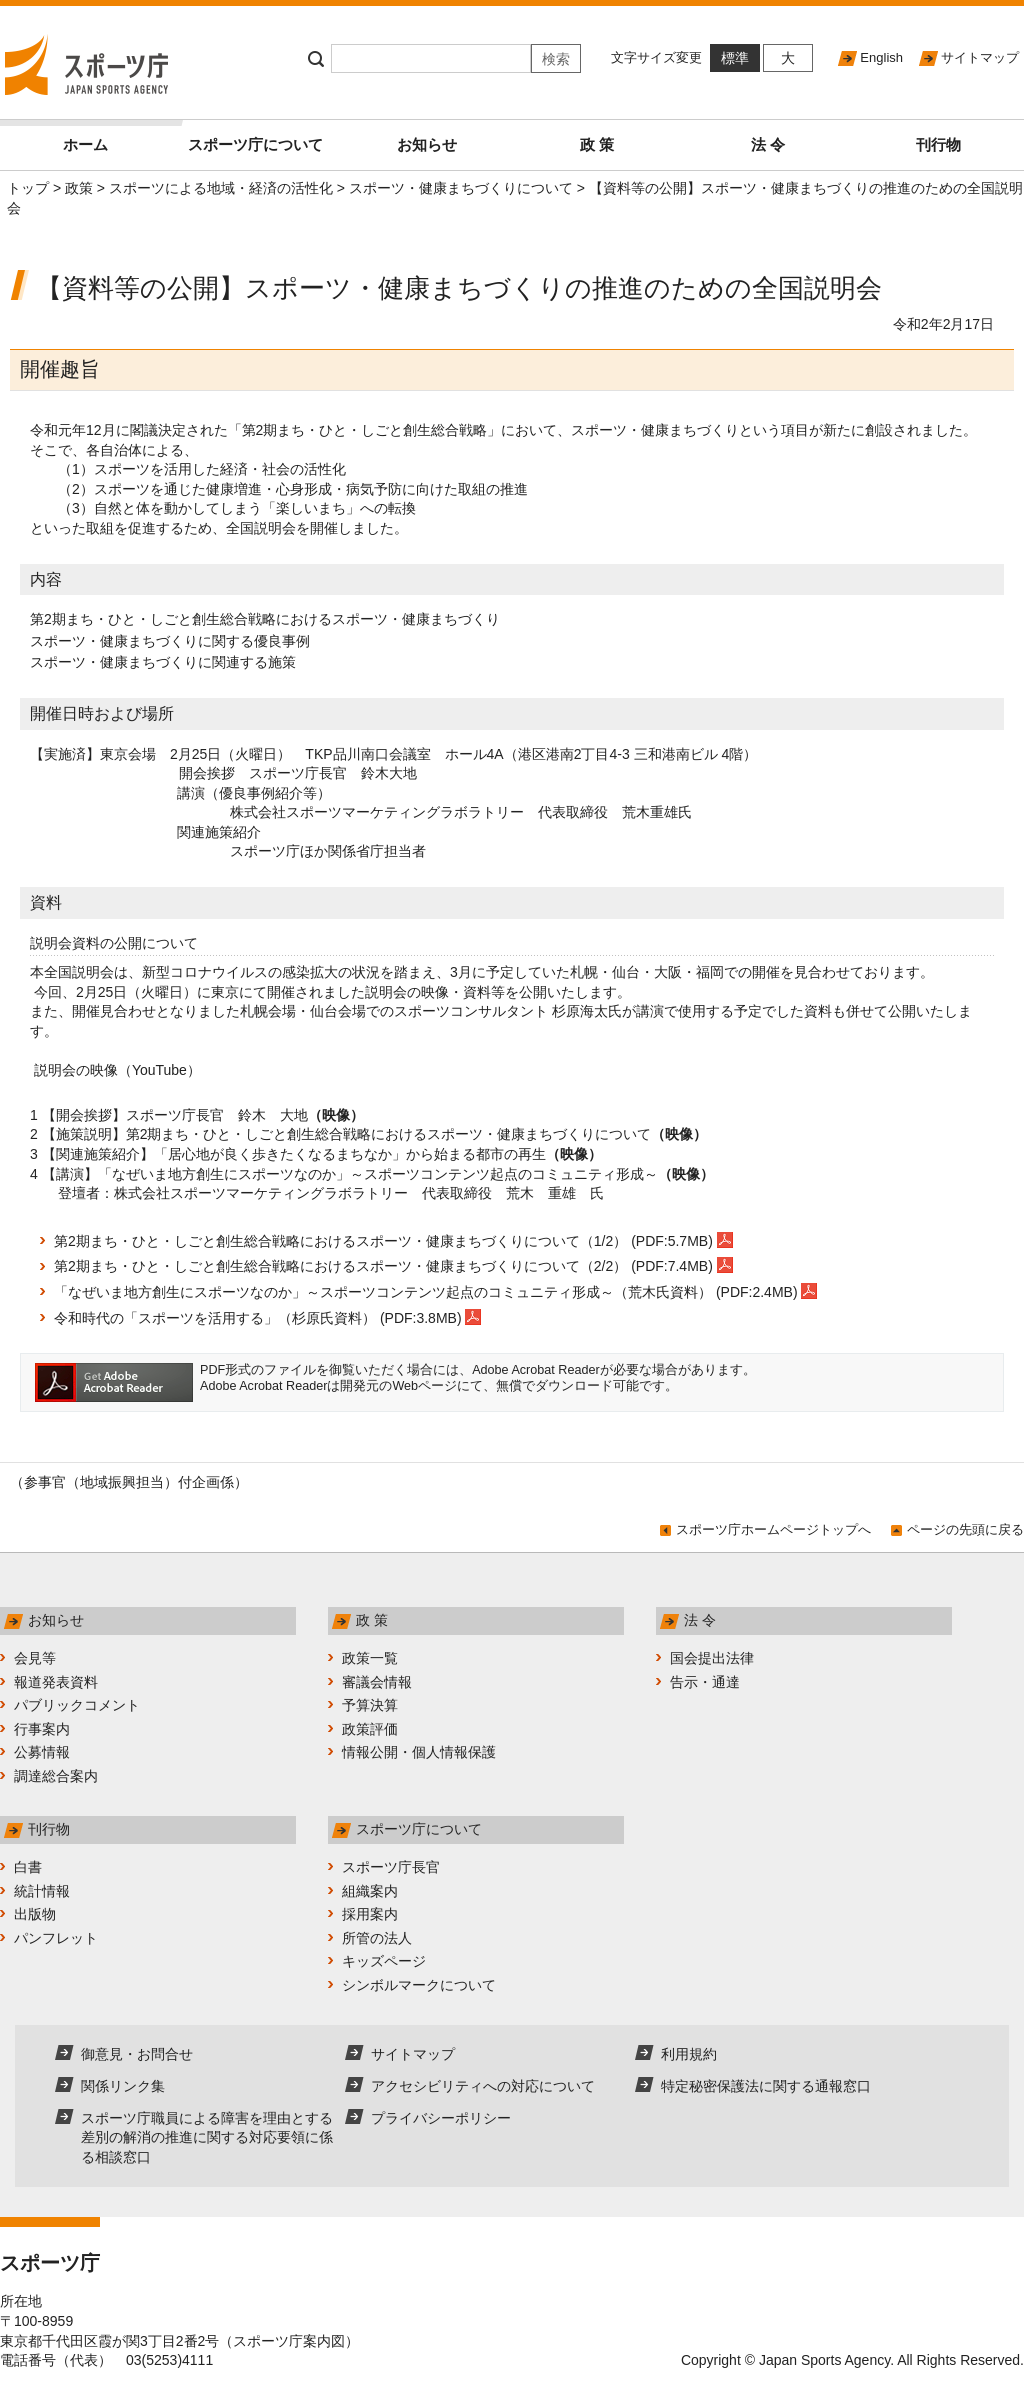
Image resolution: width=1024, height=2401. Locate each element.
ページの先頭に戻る (965, 1529)
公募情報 (42, 1752)
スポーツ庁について (255, 144)
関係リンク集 (123, 2086)
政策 (79, 188)
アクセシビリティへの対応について (483, 2086)
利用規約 (689, 2054)
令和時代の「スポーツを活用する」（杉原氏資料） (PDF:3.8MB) (267, 1318)
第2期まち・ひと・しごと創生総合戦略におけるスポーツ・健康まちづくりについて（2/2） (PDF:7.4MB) (393, 1266)
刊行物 (938, 144)
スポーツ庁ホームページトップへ (773, 1529)
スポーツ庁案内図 (289, 2341)
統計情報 (42, 1891)
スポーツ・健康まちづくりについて (461, 188)
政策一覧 (370, 1658)
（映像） (336, 1115)
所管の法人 (377, 1938)
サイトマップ (980, 57)
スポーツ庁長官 (391, 1867)
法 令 (768, 144)
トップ (28, 188)
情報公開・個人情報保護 (419, 1752)
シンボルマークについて (419, 1985)
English (881, 57)
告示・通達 (705, 1682)
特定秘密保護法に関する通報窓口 (766, 2086)
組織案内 (370, 1891)
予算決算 (370, 1705)
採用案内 (370, 1914)
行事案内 (42, 1729)
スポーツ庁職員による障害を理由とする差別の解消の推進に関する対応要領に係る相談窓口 (207, 2137)
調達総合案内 (56, 1776)
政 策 (597, 144)
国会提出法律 (712, 1658)
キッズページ (384, 1961)
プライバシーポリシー (441, 2118)
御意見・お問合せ (137, 2054)
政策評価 (370, 1729)
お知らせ (427, 144)
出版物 (35, 1914)
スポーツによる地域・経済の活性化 (221, 188)
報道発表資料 (56, 1682)
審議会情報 (377, 1682)
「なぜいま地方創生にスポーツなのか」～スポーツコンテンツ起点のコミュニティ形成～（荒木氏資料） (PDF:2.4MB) (435, 1292)
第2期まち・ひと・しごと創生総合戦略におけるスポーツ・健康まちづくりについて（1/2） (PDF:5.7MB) (393, 1241)
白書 (28, 1867)
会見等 (35, 1658)
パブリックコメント (77, 1705)
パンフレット (56, 1938)
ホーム (117, 136)
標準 (735, 58)
